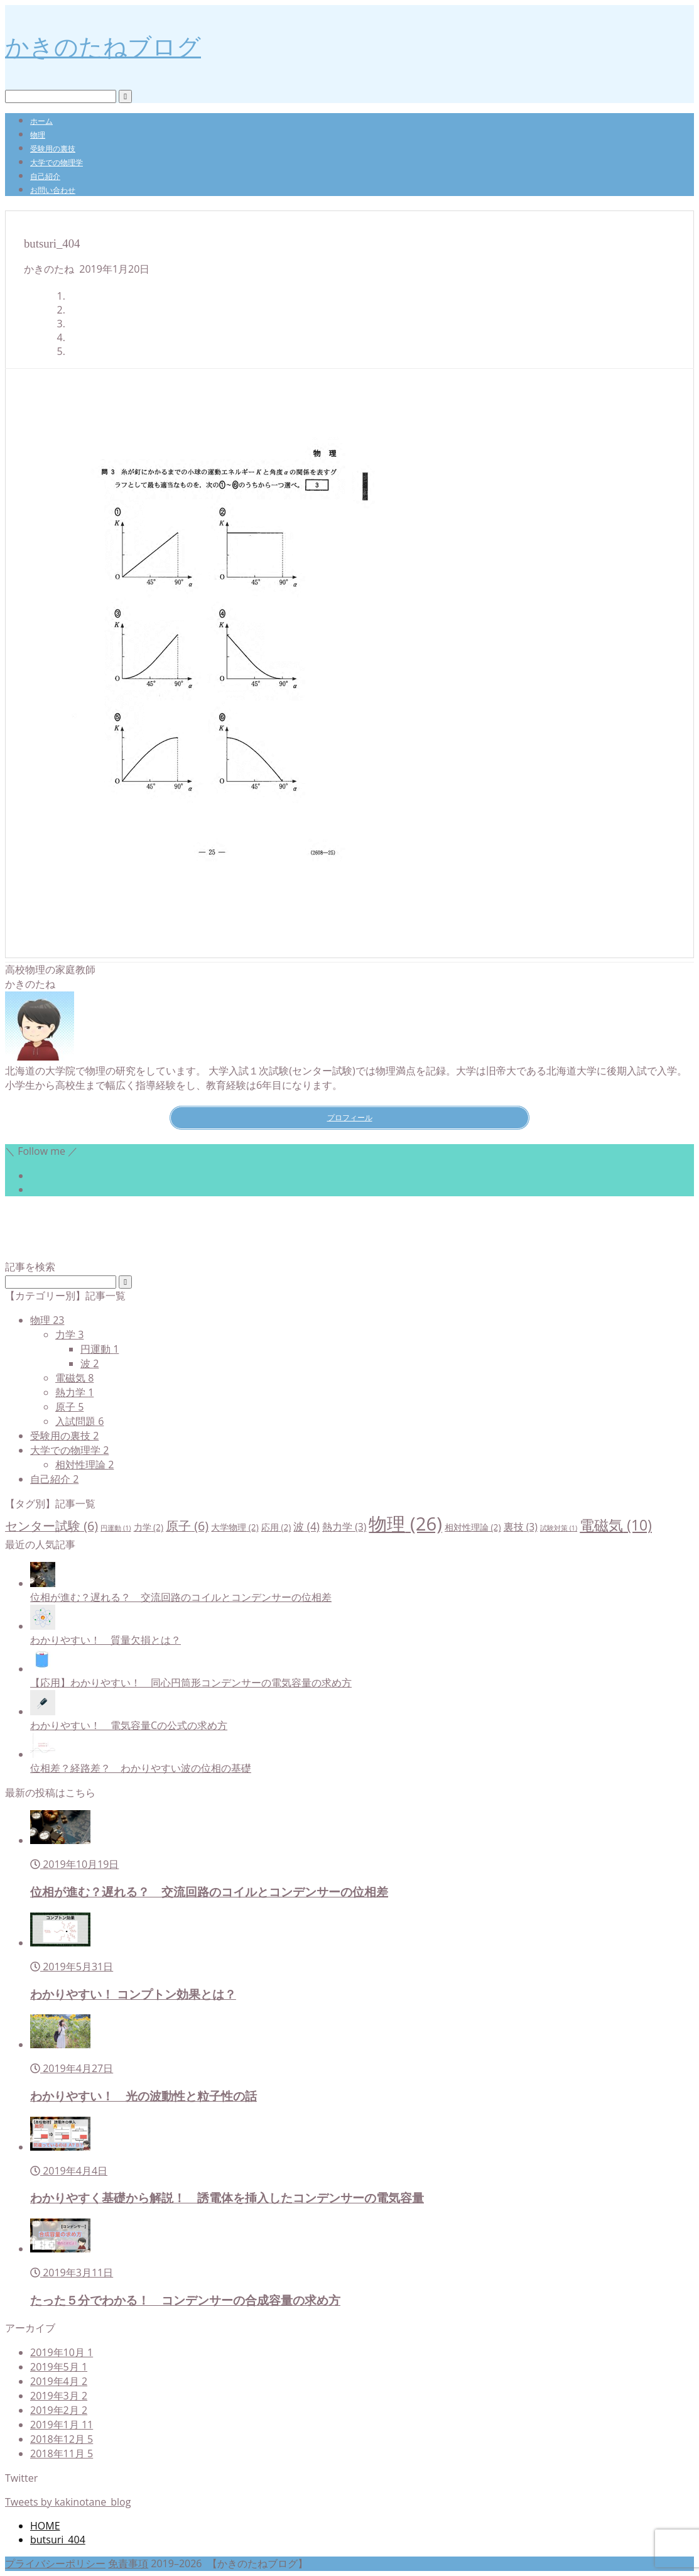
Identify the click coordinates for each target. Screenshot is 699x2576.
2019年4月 (58, 2381)
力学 (69, 1334)
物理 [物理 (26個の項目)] (405, 1523)
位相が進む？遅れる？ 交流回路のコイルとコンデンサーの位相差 (181, 1597)
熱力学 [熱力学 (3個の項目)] (344, 1527)
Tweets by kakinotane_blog (68, 2502)
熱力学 (74, 1392)
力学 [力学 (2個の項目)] (148, 1527)
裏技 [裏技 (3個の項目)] (521, 1527)
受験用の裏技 (52, 148)
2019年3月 (58, 2396)
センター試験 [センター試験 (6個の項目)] (51, 1525)
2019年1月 (61, 2424)
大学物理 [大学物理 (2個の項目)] (234, 1527)
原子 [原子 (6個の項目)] (187, 1525)
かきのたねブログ (103, 46)
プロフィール (349, 1117)
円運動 (99, 1349)
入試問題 (79, 1421)
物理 (37, 134)
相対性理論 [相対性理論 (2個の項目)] (473, 1527)
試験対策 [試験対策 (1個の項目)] (558, 1528)
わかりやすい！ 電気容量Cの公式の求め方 (128, 1725)
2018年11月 (61, 2453)
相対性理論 (84, 1464)
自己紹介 (45, 176)
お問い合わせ (52, 190)
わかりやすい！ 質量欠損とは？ (105, 1640)
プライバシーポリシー (55, 2563)
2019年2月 (58, 2410)
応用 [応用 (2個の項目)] (276, 1527)
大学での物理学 (56, 162)
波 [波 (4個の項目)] (306, 1526)
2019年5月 (58, 2367)
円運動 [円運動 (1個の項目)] (115, 1528)
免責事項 (128, 2563)
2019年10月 (61, 2352)
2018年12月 (61, 2439)
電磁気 (74, 1378)
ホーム (41, 121)
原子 (69, 1407)
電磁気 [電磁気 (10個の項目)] (616, 1525)
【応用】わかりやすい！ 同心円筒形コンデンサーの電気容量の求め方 (191, 1682)
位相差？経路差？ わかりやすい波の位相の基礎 (140, 1768)
